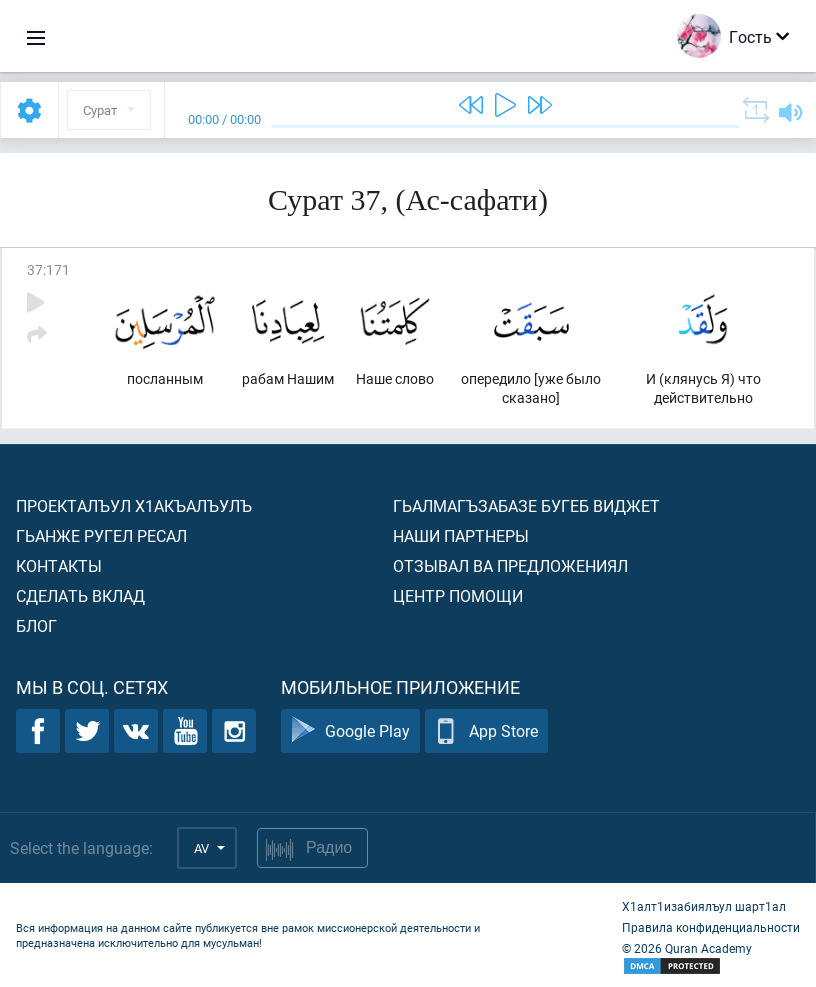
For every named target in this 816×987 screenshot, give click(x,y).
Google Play (350, 731)
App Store (486, 731)
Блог (36, 625)
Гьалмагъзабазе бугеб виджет (526, 505)
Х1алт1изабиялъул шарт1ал (704, 906)
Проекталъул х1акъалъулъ (134, 505)
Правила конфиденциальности (711, 927)
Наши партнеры (461, 535)
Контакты (59, 565)
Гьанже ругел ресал (101, 535)
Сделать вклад (80, 595)
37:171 (48, 269)
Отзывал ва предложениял (510, 565)
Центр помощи (458, 595)
